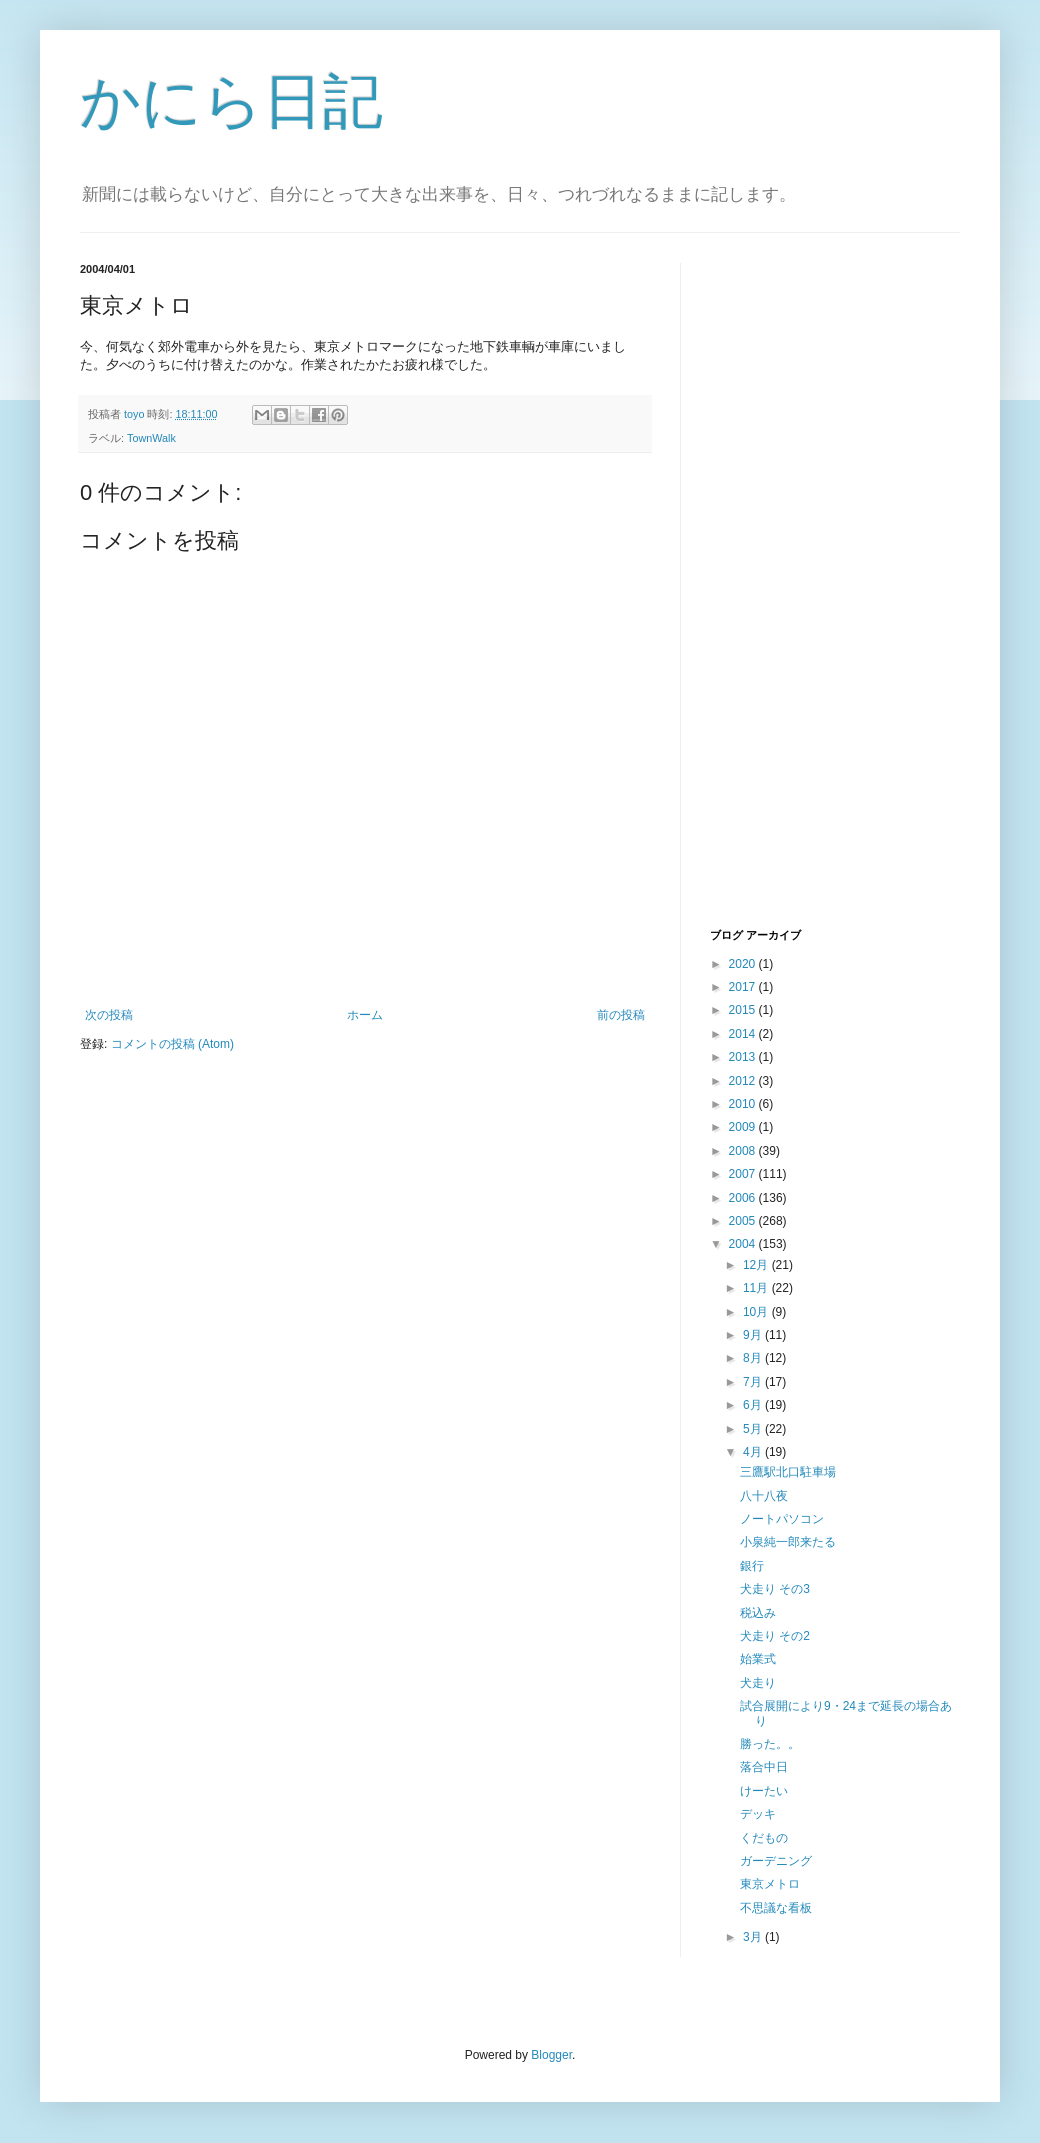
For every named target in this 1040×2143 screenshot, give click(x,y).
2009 (744, 1127)
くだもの (764, 1838)
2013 (744, 1057)
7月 (754, 1382)
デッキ (758, 1814)
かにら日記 (231, 101)
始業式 (758, 1659)
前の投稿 (621, 1015)
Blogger (551, 2055)
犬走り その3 (775, 1589)
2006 (744, 1198)
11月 (757, 1288)
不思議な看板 (776, 1908)
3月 (754, 1937)
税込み (758, 1613)
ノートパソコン (782, 1519)
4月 (754, 1452)
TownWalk (151, 438)
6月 (754, 1405)
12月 (757, 1265)
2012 (744, 1081)
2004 (744, 1244)
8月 (754, 1358)
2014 (744, 1034)
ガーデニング (776, 1861)
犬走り (758, 1683)
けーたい (764, 1791)
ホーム (365, 1015)
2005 (744, 1221)
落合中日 (764, 1767)
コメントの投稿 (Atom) (172, 1044)
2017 (744, 987)
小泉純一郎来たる (788, 1542)
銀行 (752, 1566)
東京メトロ (770, 1884)
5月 (754, 1429)
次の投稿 (109, 1015)
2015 (744, 1010)
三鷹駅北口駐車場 (788, 1472)
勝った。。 (770, 1744)
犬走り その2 (775, 1636)
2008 (744, 1151)
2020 (744, 964)
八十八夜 (764, 1496)
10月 (757, 1312)
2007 (744, 1174)
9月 (754, 1335)
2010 (744, 1104)
